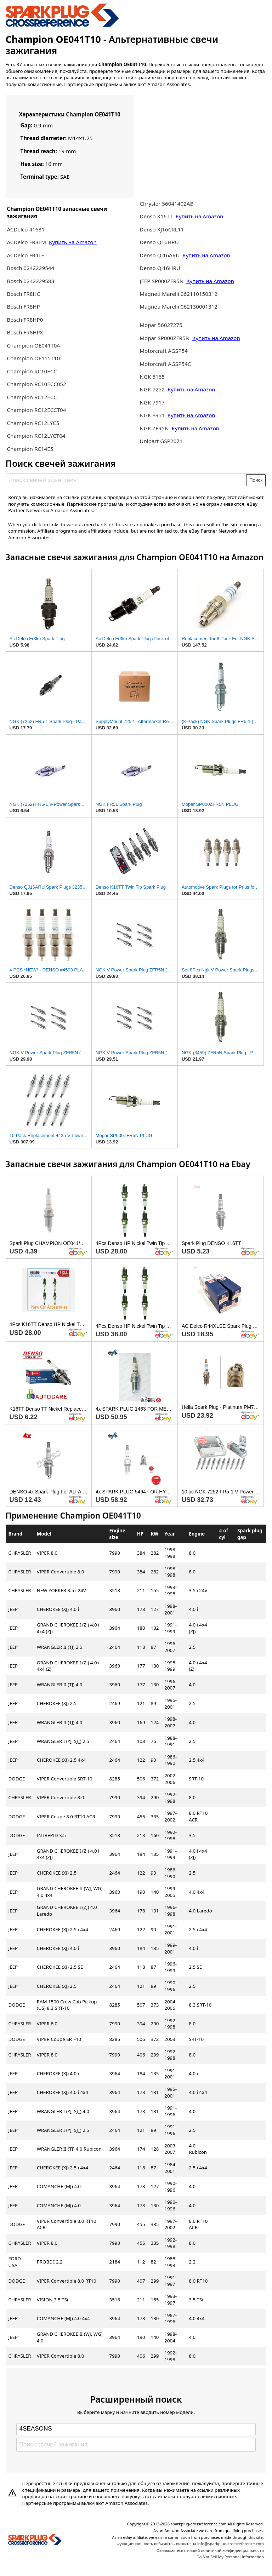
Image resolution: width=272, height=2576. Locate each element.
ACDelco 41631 (25, 229)
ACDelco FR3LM (27, 242)
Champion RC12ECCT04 (36, 409)
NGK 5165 (152, 376)
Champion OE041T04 (33, 345)
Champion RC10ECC (32, 371)
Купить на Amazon (73, 242)
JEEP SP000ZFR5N (161, 281)
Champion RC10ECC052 (36, 384)
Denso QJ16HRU (160, 267)
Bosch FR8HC (23, 293)
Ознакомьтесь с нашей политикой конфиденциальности (210, 2550)
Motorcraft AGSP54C (165, 363)
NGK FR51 (153, 415)
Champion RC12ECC (32, 397)
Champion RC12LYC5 (33, 422)
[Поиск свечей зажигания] (126, 480)
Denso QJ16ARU (160, 255)
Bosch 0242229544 (30, 267)
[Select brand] (136, 2429)
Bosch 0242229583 (30, 281)
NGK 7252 (153, 389)
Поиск (255, 480)
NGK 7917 (152, 402)
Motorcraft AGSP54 (163, 350)
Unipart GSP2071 (161, 440)
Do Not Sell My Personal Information (230, 2556)
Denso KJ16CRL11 (162, 229)
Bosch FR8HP (23, 306)
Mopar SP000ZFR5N (164, 338)
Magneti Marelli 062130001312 (178, 306)
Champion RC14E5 (30, 448)
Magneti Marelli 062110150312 (178, 293)
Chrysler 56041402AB (166, 203)
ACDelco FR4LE (25, 255)
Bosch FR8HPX (25, 332)
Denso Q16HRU (159, 242)
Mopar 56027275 (161, 324)
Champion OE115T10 (33, 358)
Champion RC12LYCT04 (36, 435)
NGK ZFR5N (154, 428)
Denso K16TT (156, 216)
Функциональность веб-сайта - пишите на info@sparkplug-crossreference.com (190, 2543)
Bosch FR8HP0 (25, 319)
